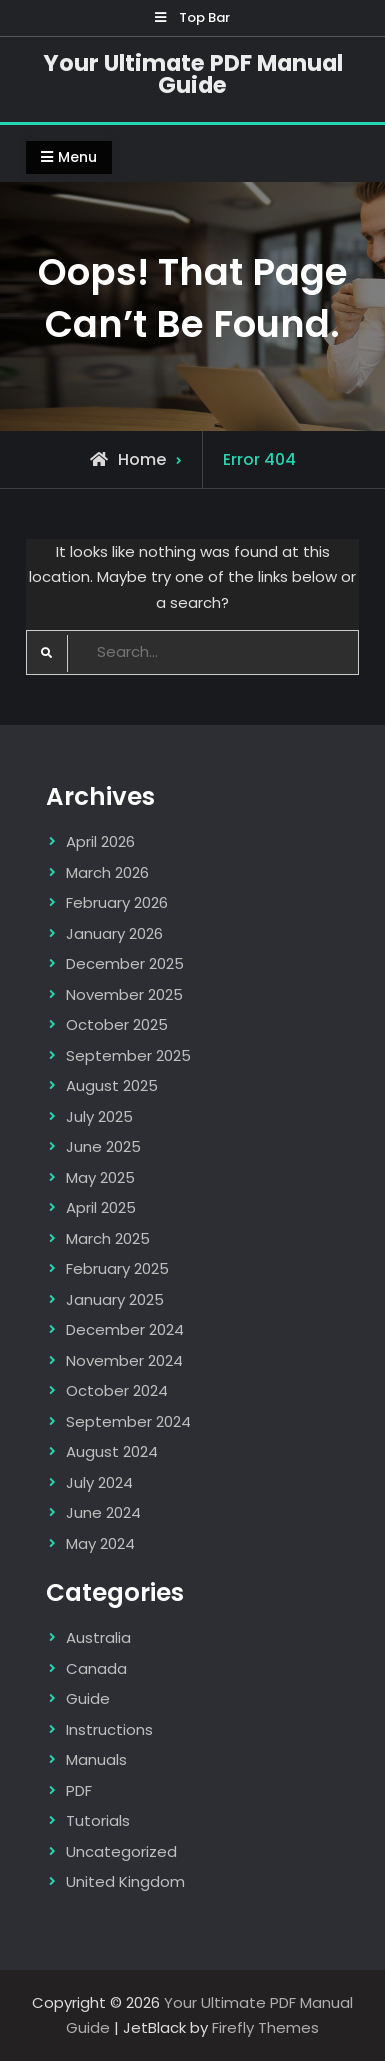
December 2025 (125, 963)
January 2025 (115, 1299)
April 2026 (100, 841)
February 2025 (117, 1268)
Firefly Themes (265, 2027)
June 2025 (103, 1146)
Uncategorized (121, 1851)
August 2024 (112, 1451)
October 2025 (117, 1024)
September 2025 (128, 1055)
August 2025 (112, 1085)
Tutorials (98, 1820)
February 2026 (117, 902)
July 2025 (99, 1116)
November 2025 (124, 994)
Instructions (109, 1729)
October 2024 (117, 1390)
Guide (88, 1698)
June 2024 (103, 1512)
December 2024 (125, 1329)
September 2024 (128, 1421)
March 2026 (107, 872)
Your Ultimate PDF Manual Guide (193, 74)
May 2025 (100, 1177)
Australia (98, 1637)
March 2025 (108, 1238)
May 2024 (100, 1543)
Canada (96, 1668)
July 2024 (99, 1482)
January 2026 (114, 933)
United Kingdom (125, 1881)
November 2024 (124, 1360)
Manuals (96, 1759)
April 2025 (101, 1207)
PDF (79, 1790)
